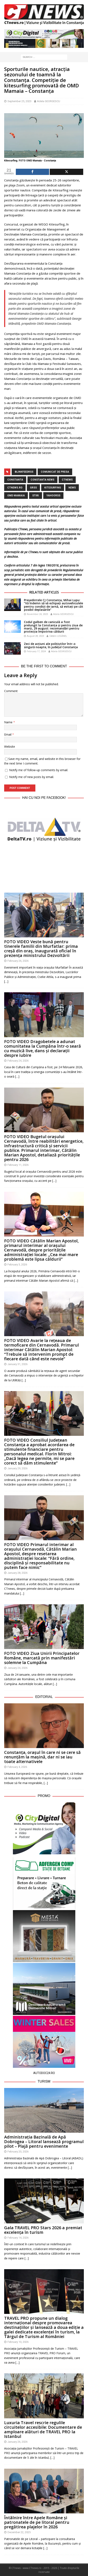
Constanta (15, 479)
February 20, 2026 (18, 2151)
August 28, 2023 (35, 636)
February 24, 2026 (18, 1060)
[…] (6, 981)
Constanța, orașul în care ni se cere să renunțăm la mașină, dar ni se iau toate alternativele (42, 1757)
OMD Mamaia (16, 495)
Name (8, 722)
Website (9, 746)
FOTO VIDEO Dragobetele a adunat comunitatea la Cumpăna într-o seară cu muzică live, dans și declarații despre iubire (42, 1048)
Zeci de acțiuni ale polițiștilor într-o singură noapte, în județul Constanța (51, 645)
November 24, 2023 (37, 614)
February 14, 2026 (18, 2237)
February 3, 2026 (17, 1264)
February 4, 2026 (17, 1766)
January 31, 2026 (17, 1364)
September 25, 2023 (19, 101)
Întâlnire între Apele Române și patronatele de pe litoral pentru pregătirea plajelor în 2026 (36, 2522)
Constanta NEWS (42, 479)
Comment (11, 691)
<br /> (44, 866)
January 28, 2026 (17, 1572)
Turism (44, 2081)
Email (8, 734)
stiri (35, 495)
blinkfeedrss (24, 471)
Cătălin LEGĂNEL (58, 636)
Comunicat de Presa (55, 471)
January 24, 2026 (17, 1667)
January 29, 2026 (17, 1468)
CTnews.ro (14, 487)
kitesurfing (52, 487)
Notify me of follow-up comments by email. (38, 770)
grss (33, 487)
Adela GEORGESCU (48, 101)
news (72, 487)
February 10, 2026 (18, 2341)
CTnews (67, 479)
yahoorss (53, 495)
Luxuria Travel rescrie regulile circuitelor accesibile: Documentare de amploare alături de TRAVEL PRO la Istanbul (43, 2429)
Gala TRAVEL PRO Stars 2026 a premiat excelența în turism (43, 2230)
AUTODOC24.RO (44, 2073)
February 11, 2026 (18, 1164)
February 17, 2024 (36, 651)
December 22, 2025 (19, 2532)
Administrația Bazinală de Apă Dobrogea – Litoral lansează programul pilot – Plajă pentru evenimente (44, 2141)
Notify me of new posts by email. (31, 777)
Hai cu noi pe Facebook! (44, 797)
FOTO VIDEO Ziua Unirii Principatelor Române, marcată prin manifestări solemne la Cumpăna (41, 1657)
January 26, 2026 (17, 2441)
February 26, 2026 (18, 960)
